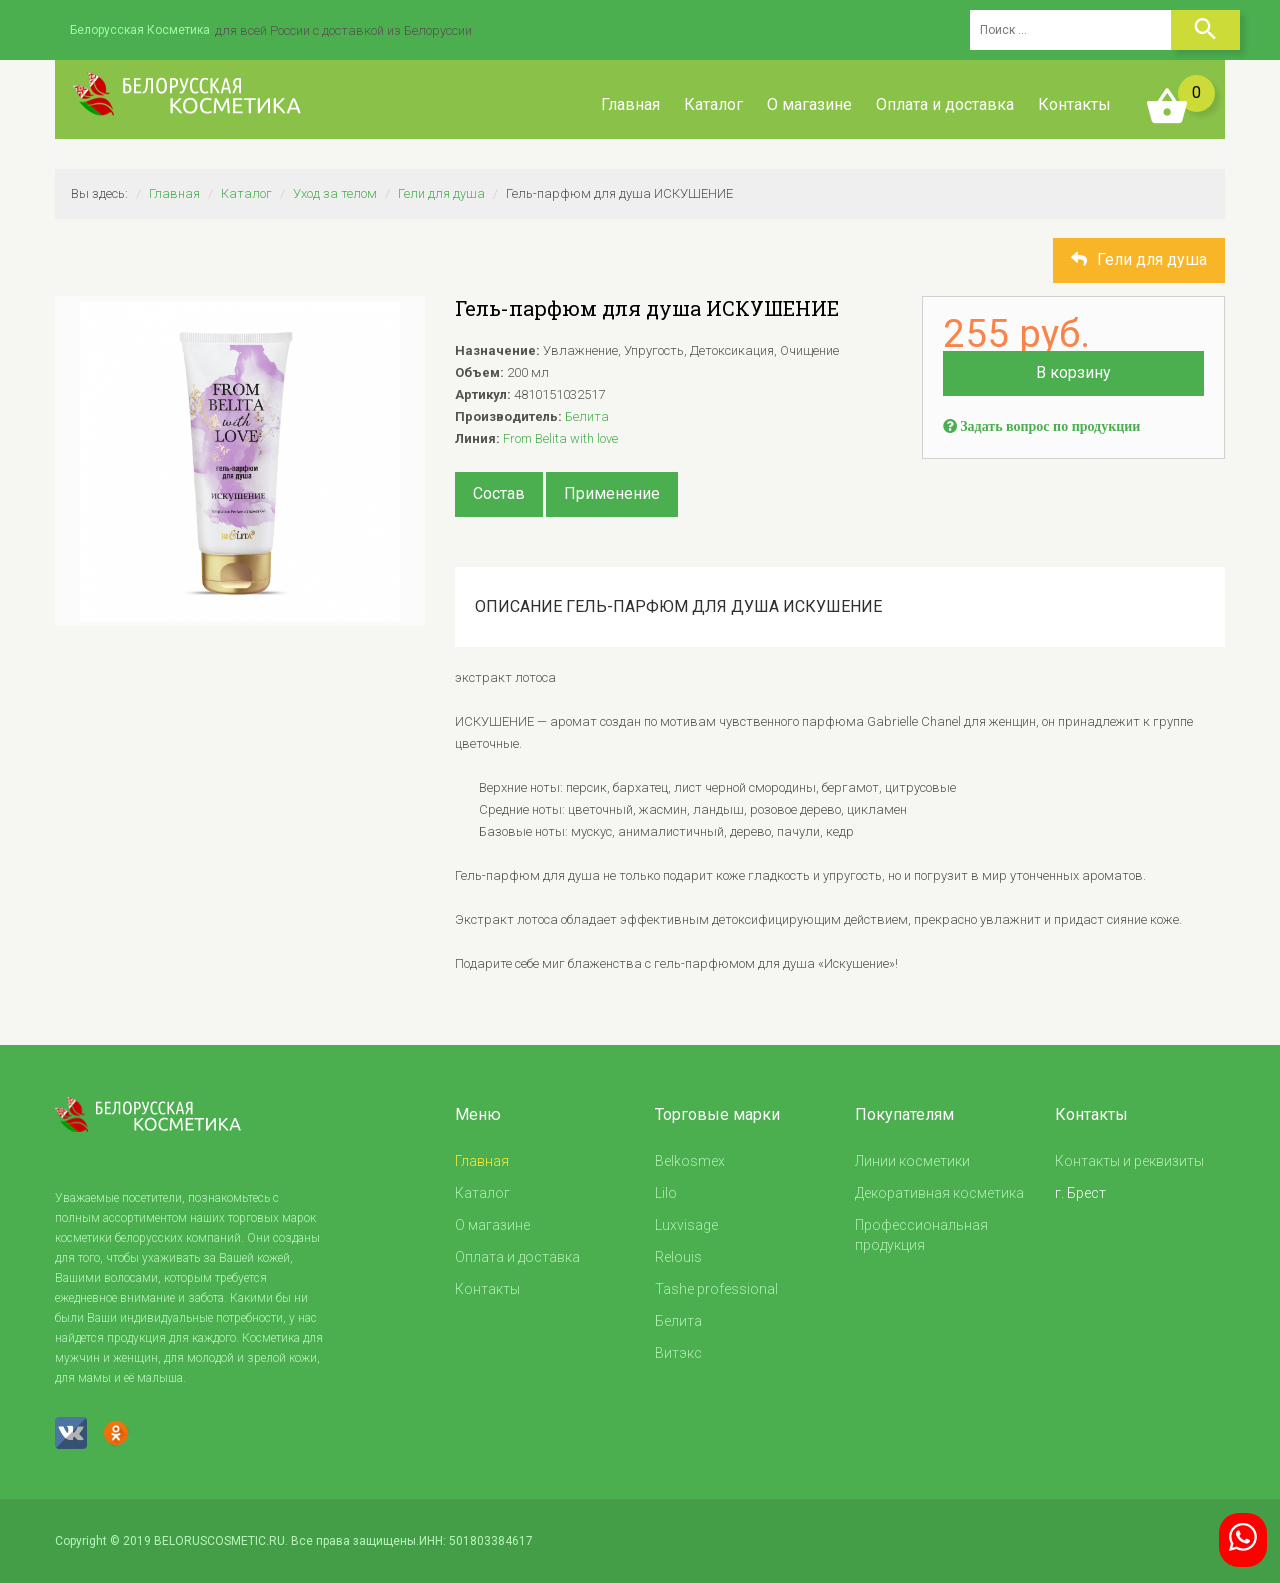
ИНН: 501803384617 (476, 1541)
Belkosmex (690, 1161)
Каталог (713, 104)
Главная (630, 104)
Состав (499, 493)
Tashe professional (716, 1289)
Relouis (678, 1257)
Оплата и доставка (945, 104)
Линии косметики (912, 1161)
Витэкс (678, 1353)
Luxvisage (686, 1225)
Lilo (666, 1193)
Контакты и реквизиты (1129, 1161)
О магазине (809, 104)
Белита (587, 416)
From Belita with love (560, 438)
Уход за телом (335, 193)
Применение (612, 493)
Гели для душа (441, 193)
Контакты (1074, 104)
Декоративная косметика (939, 1193)
